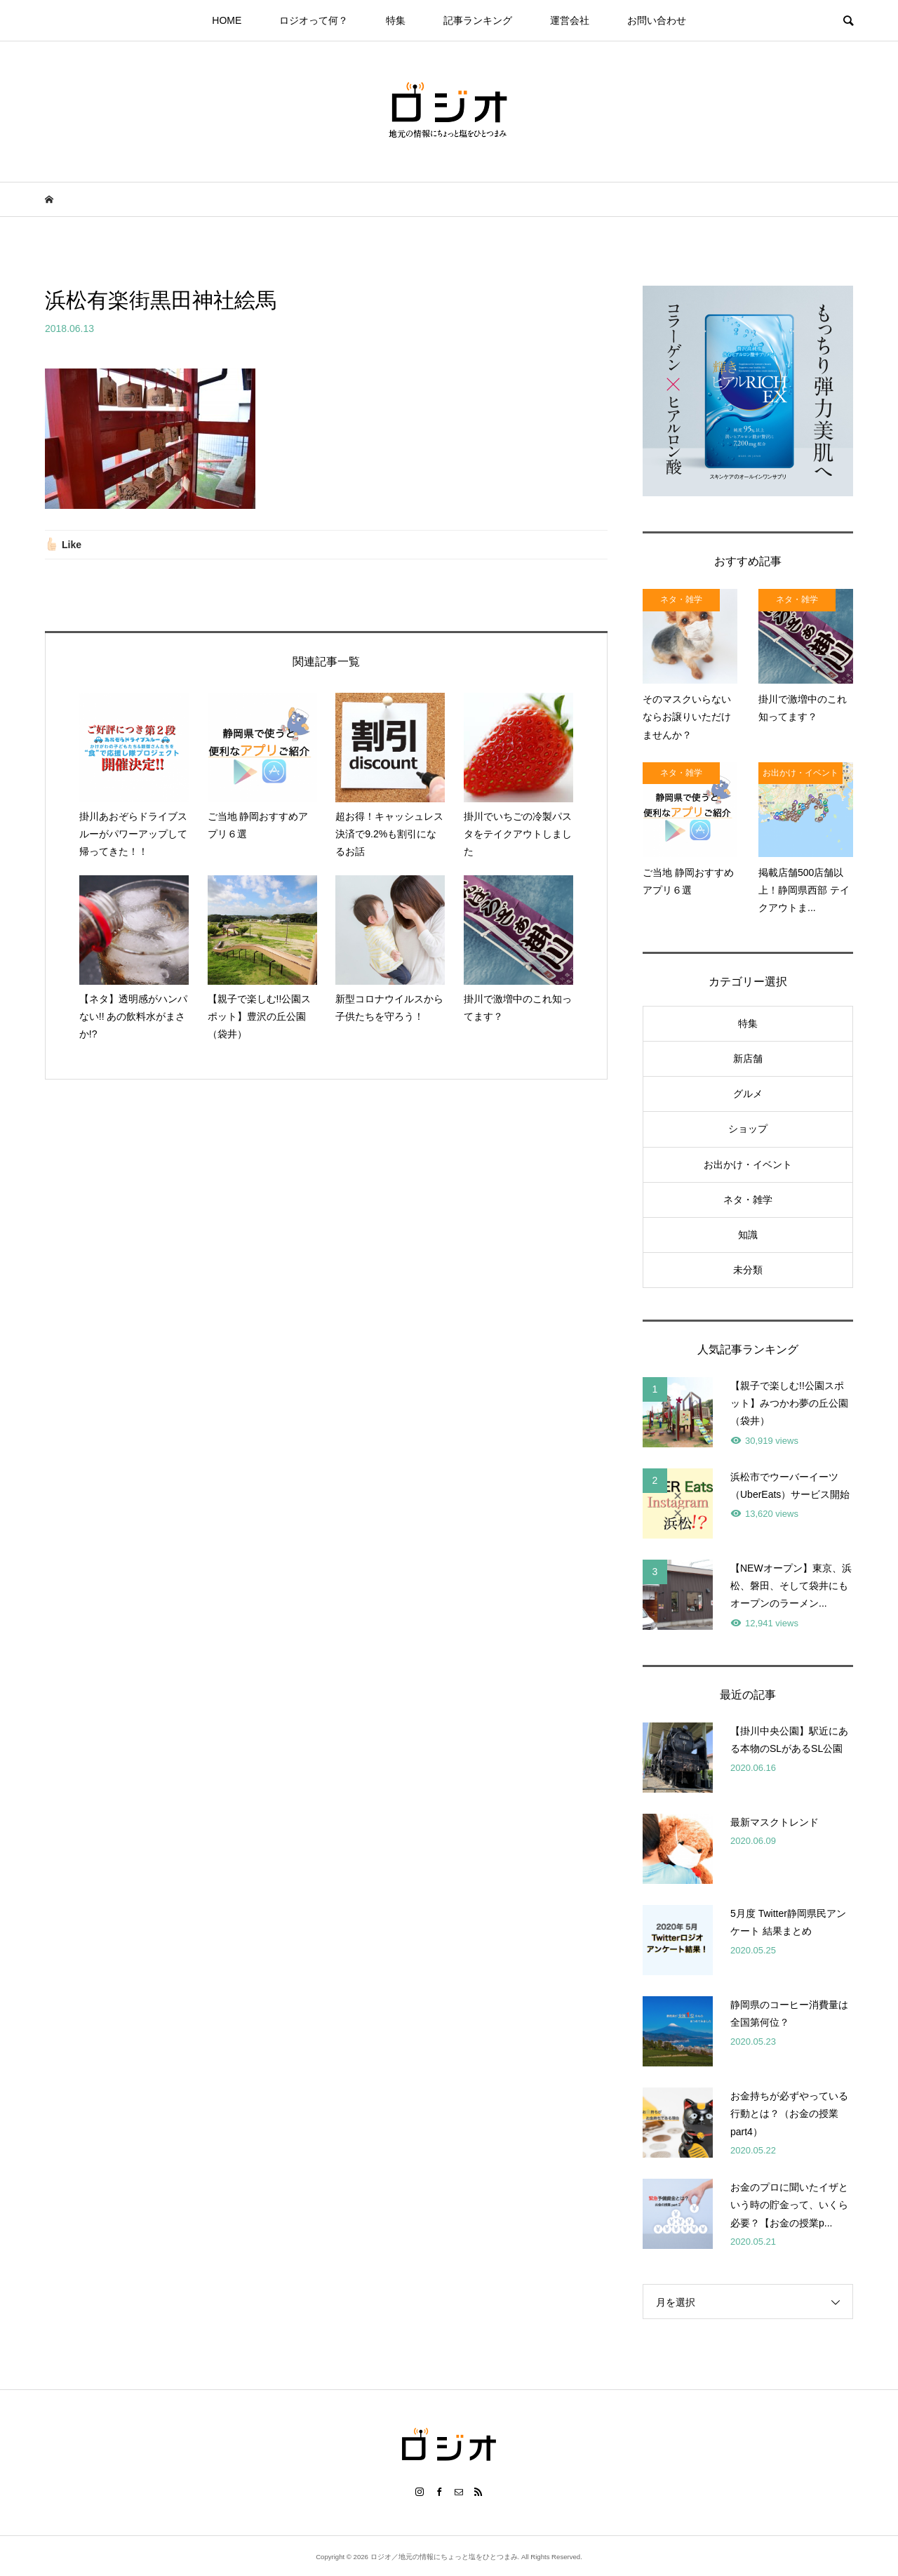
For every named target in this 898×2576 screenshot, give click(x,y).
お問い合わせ (656, 20)
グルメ (748, 1093)
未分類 (748, 1269)
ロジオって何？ (313, 20)
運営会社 (569, 20)
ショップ (748, 1128)
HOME (226, 20)
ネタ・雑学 (747, 1199)
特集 (396, 20)
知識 (748, 1234)
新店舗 (748, 1058)
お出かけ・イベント (748, 1164)
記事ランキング (477, 20)
